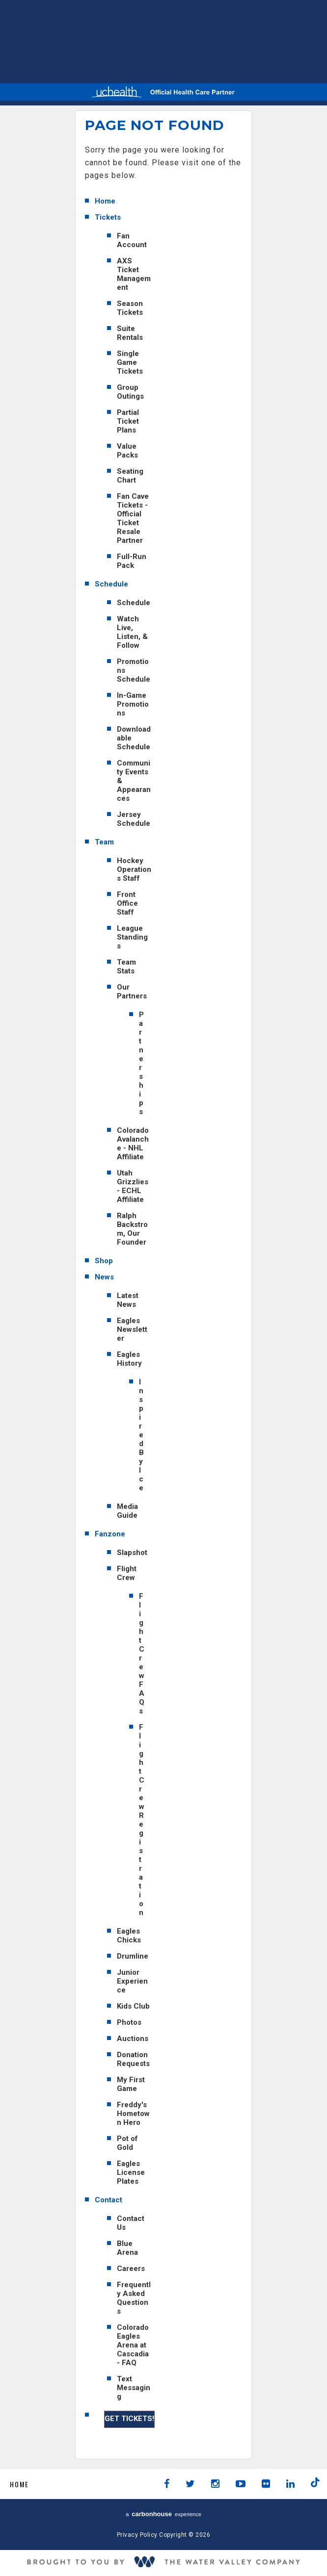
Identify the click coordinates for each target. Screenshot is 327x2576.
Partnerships (141, 1063)
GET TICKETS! (129, 2418)
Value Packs (127, 450)
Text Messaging (133, 2387)
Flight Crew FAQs (141, 1653)
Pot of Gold (127, 2143)
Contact (108, 2199)
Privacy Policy (137, 2534)
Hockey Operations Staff (134, 869)
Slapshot (132, 1552)
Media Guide (127, 1511)
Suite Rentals (130, 333)
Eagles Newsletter (132, 1329)
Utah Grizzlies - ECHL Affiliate (132, 1186)
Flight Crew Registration (141, 1820)
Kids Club (133, 2006)
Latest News (127, 1300)
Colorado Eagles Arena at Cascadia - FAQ (133, 2345)
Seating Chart (130, 476)
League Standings (132, 937)
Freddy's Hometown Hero (133, 2113)
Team (104, 842)
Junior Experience (132, 1981)
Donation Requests (133, 2059)
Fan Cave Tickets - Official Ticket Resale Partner (133, 518)
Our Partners (132, 991)
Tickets (108, 217)
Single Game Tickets (130, 362)
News (104, 1277)
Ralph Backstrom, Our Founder (132, 1229)
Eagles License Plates (131, 2172)
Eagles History (129, 1359)
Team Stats (126, 966)
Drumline (132, 1956)
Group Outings (130, 392)
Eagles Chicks (129, 1935)
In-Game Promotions (133, 704)
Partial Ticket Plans (128, 421)
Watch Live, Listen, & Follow (132, 632)
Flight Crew (126, 1573)
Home (105, 201)
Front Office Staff (127, 903)
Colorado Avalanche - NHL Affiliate (133, 1143)
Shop (104, 1260)
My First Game (131, 2084)
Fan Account (132, 240)
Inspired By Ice (141, 1434)
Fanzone (110, 1534)
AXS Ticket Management (134, 274)
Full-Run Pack (131, 561)
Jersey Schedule (133, 819)
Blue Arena (127, 2248)
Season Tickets (130, 308)
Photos (129, 2022)
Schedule (111, 584)
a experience (163, 2514)
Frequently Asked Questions (134, 2298)
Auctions (132, 2038)
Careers (131, 2268)
